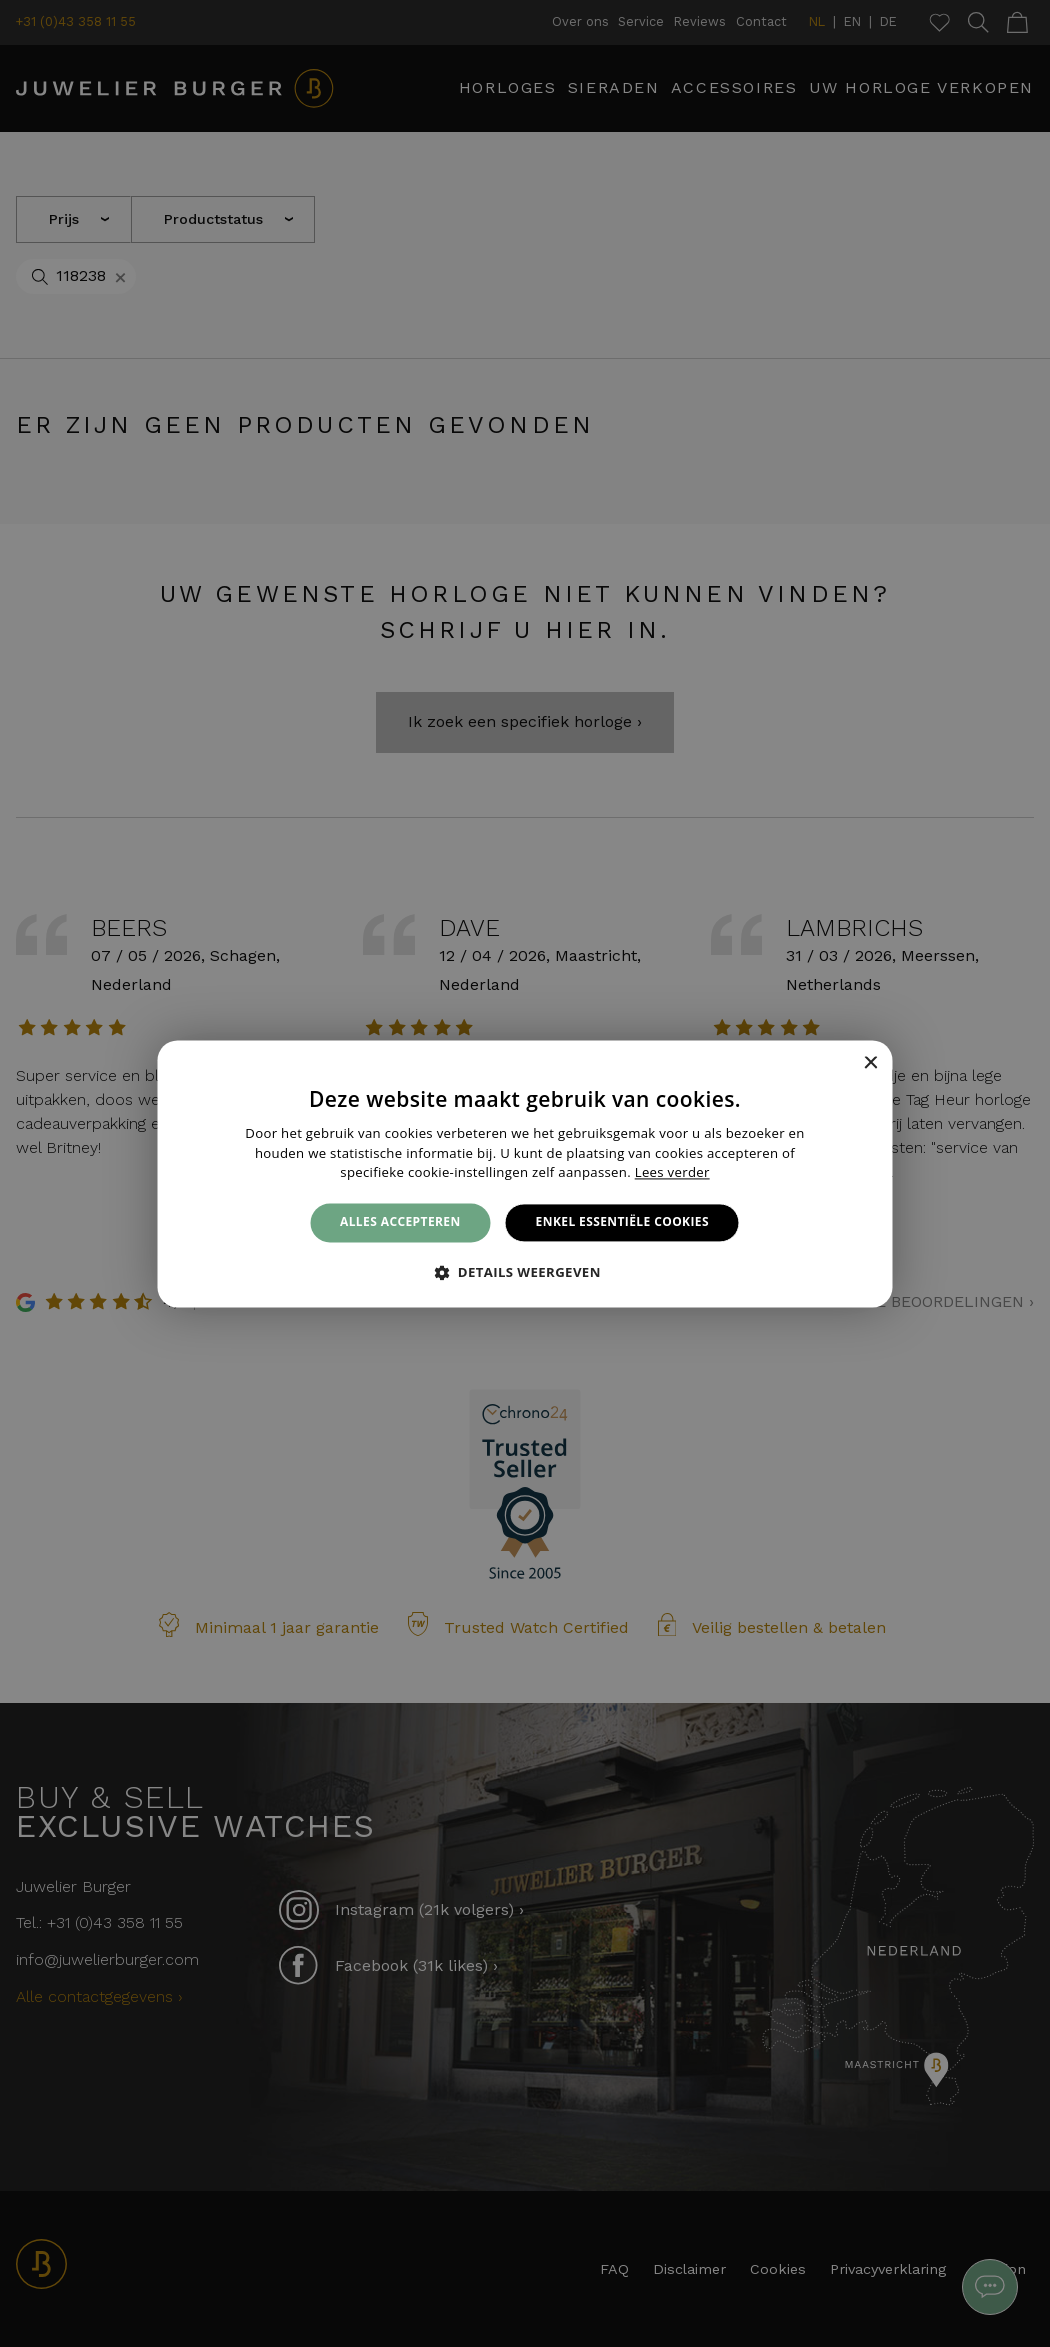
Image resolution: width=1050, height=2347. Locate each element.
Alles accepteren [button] (400, 1222)
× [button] (870, 1063)
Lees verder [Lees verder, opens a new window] (672, 1173)
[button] (525, 1272)
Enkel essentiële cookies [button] (622, 1222)
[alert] (525, 1173)
